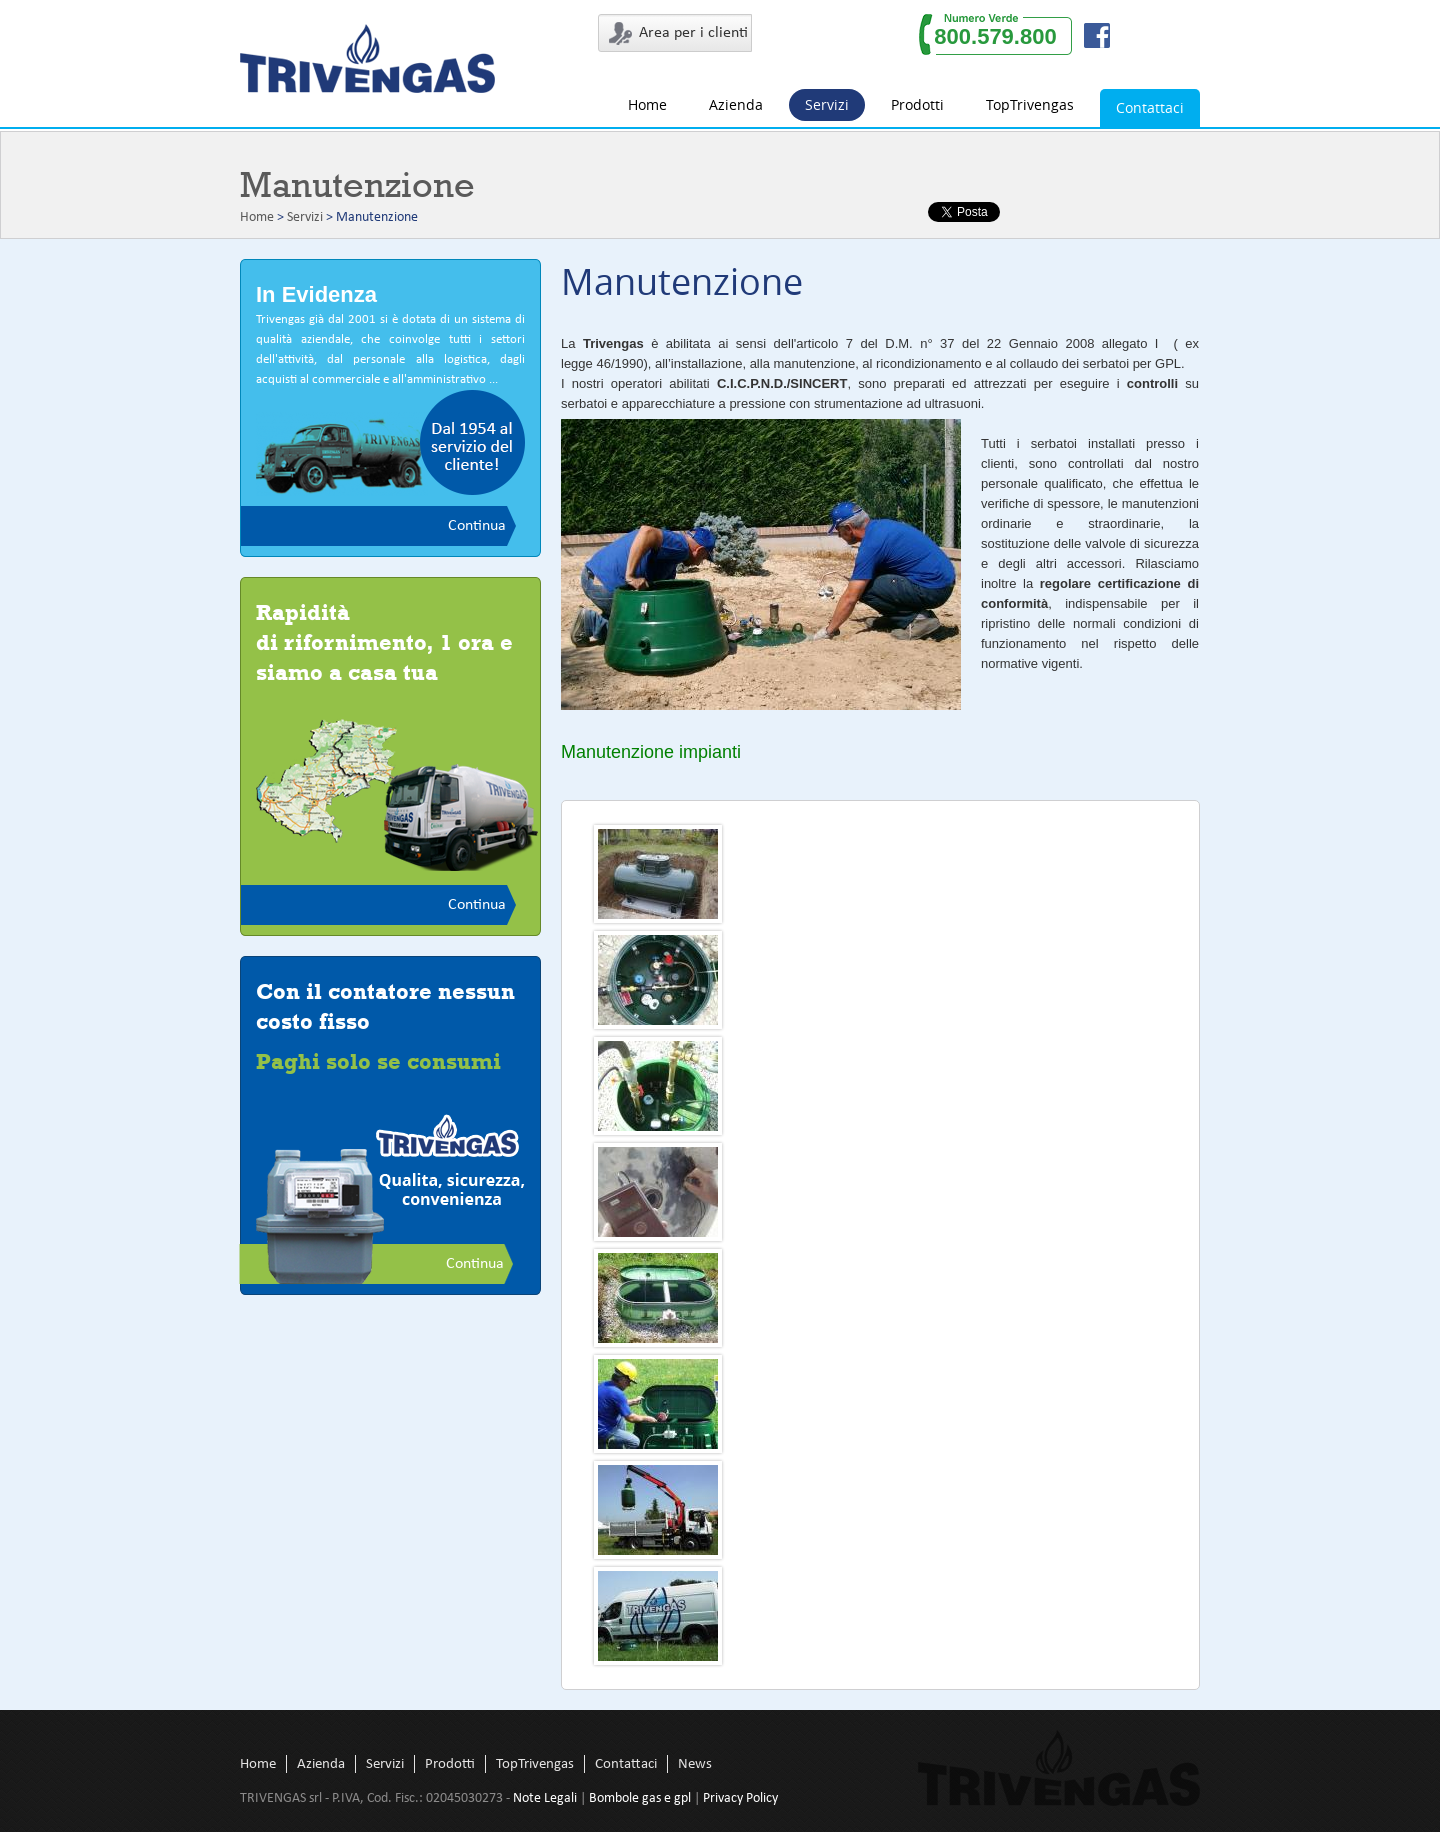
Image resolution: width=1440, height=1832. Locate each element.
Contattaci (1150, 107)
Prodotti (917, 104)
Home (647, 104)
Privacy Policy (740, 1798)
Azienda (736, 104)
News (695, 1764)
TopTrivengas (1030, 104)
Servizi (827, 104)
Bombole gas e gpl (640, 1798)
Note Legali (545, 1798)
